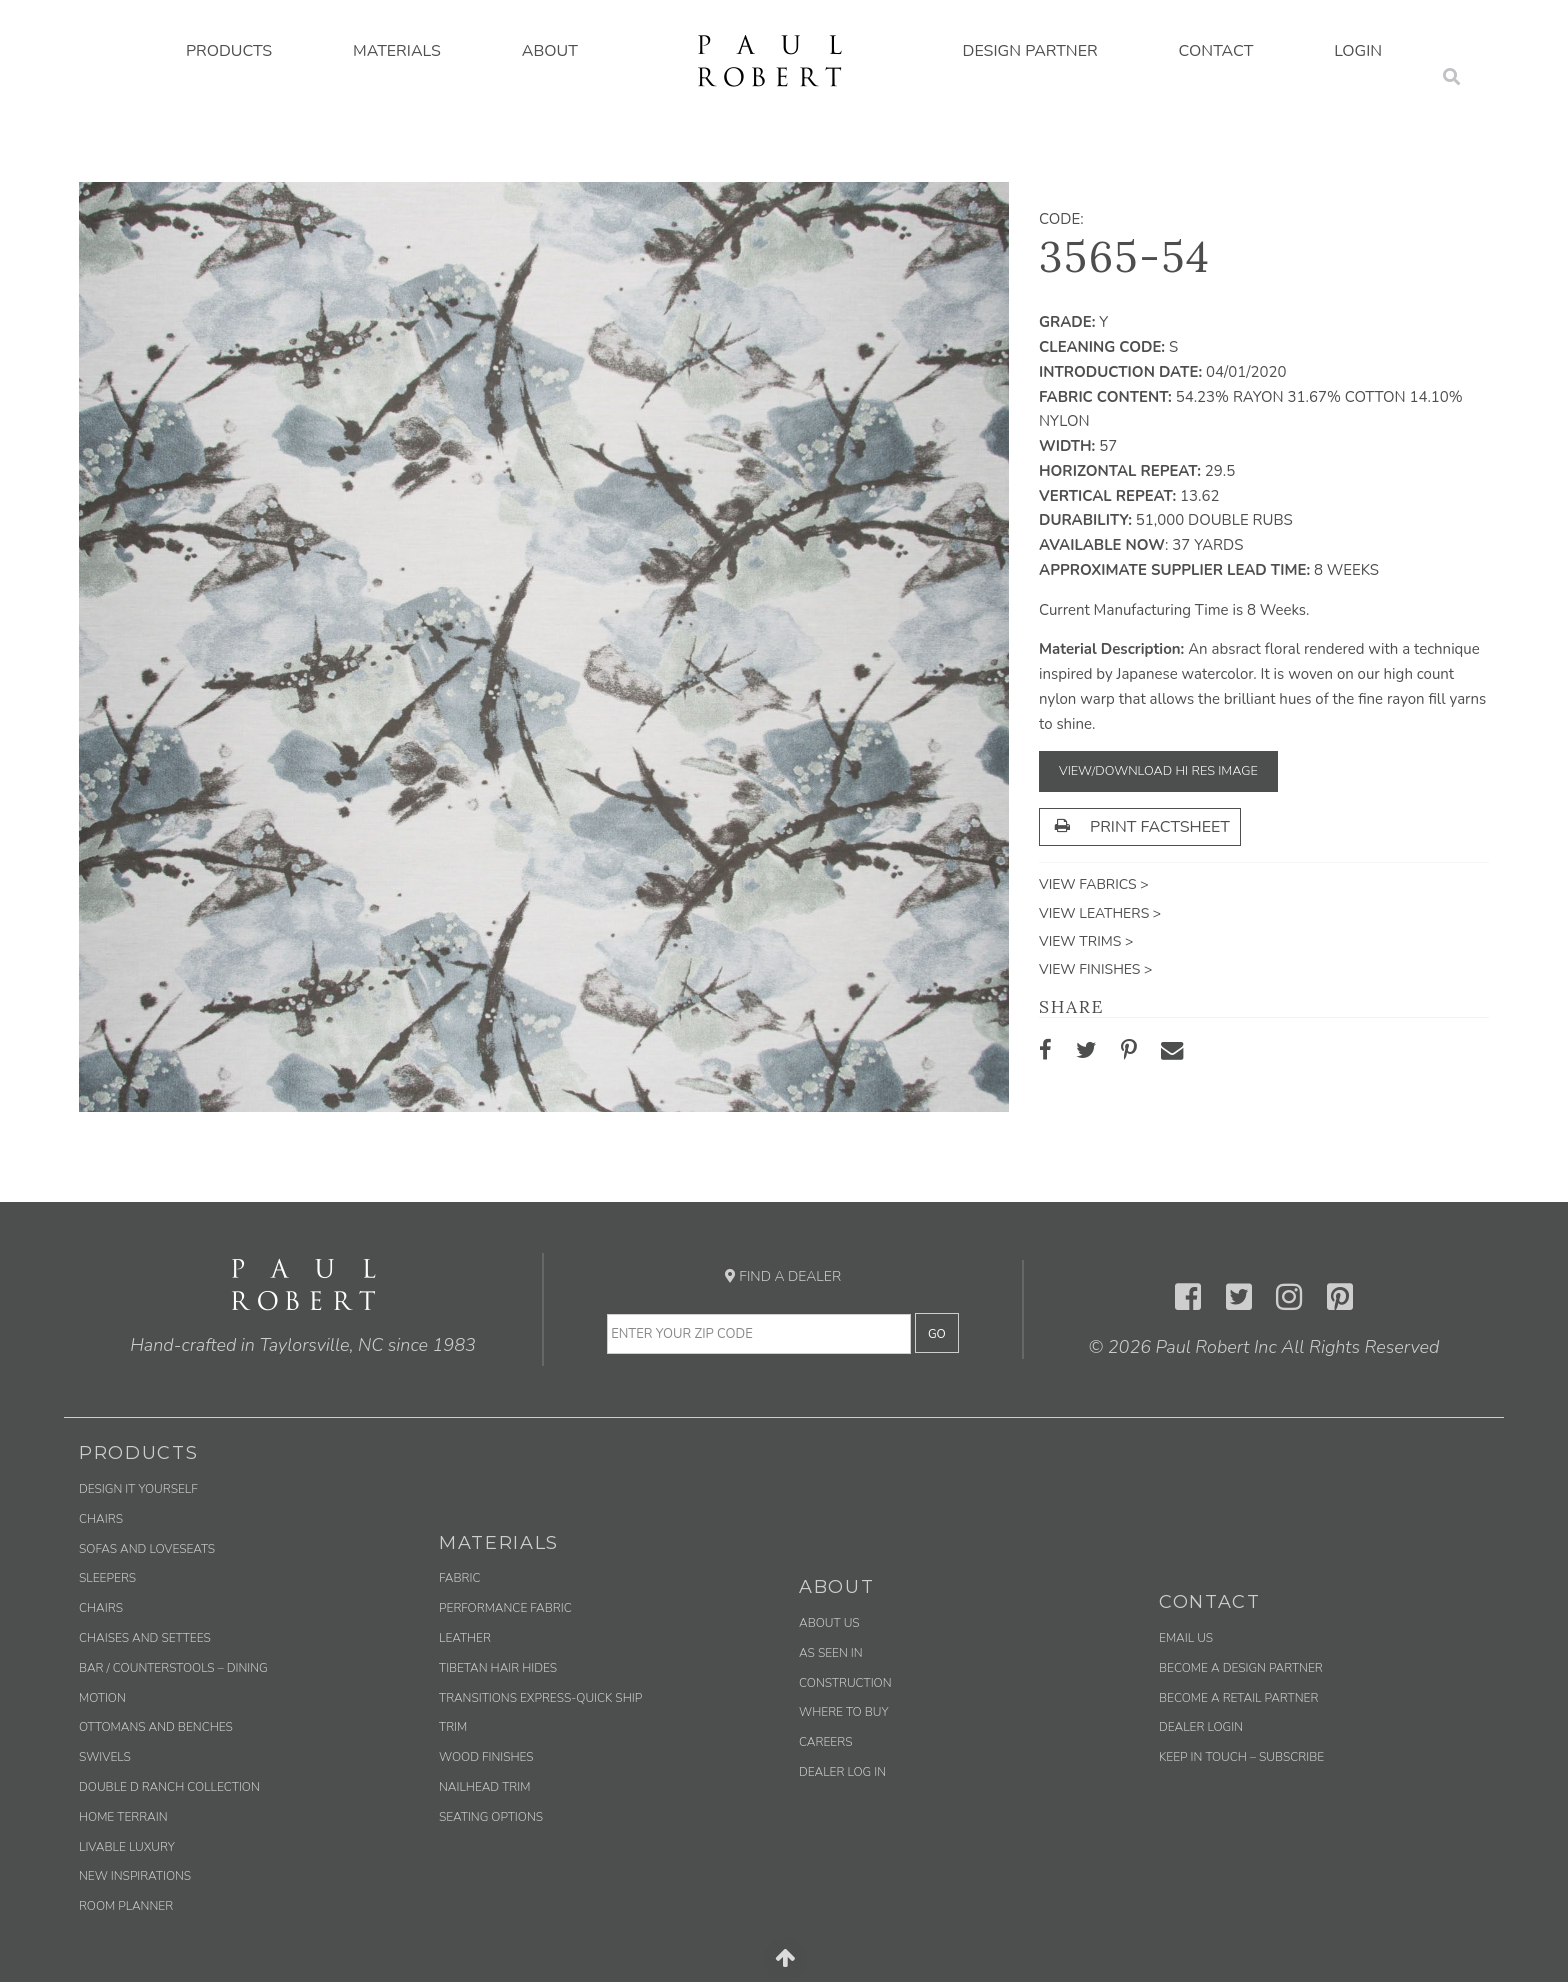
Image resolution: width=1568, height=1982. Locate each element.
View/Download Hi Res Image (1158, 771)
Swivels (105, 1757)
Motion (102, 1698)
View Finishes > (1095, 969)
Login (1358, 51)
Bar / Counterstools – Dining (173, 1668)
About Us (829, 1623)
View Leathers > (1100, 913)
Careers (825, 1742)
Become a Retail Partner (1238, 1698)
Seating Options (491, 1817)
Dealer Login (1201, 1727)
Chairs (101, 1519)
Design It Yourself (138, 1489)
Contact (1216, 51)
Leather (465, 1638)
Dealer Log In (842, 1772)
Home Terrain (123, 1817)
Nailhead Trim (484, 1787)
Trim (453, 1727)
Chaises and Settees (145, 1638)
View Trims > (1086, 941)
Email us (1186, 1638)
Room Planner (126, 1906)
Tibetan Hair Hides (498, 1668)
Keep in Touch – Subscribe (1241, 1757)
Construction (845, 1683)
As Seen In (831, 1653)
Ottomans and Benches (156, 1727)
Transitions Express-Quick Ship (540, 1698)
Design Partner (1030, 51)
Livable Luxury (127, 1847)
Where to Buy (844, 1712)
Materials (397, 51)
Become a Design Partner (1241, 1668)
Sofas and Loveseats (147, 1549)
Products (229, 51)
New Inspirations (135, 1876)
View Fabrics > (1094, 884)
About (550, 51)
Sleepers (107, 1578)
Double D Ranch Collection (169, 1787)
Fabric (459, 1578)
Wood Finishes (486, 1757)
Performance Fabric (505, 1608)
